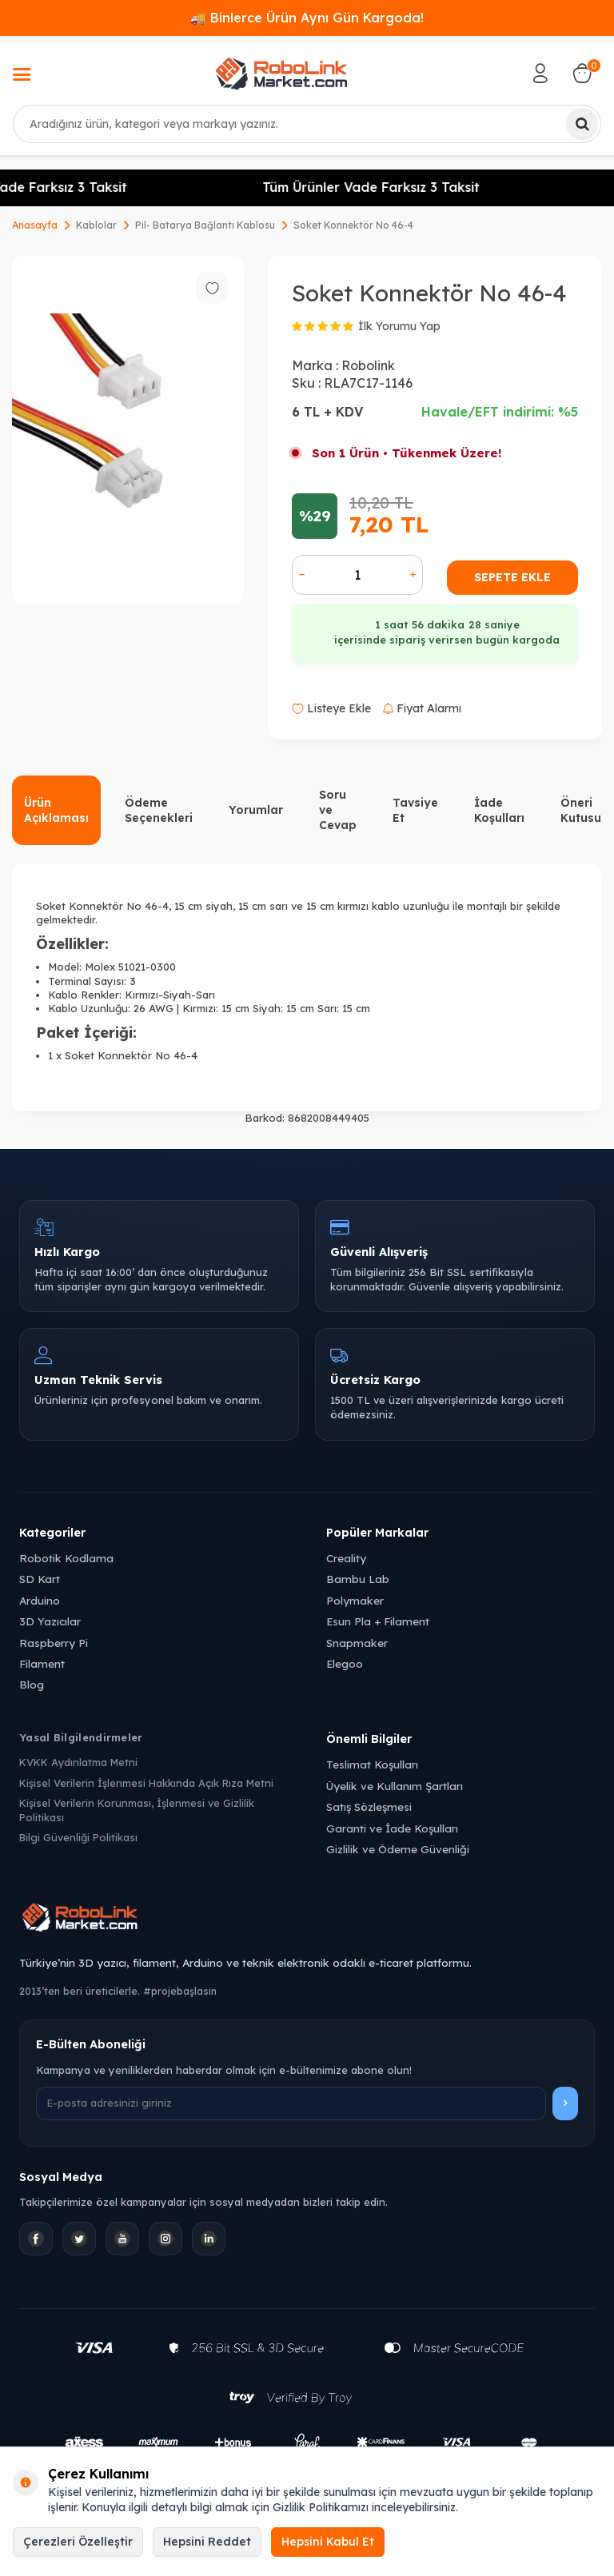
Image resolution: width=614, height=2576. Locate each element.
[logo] (281, 74)
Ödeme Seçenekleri (159, 810)
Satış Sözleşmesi (369, 1806)
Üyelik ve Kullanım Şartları (394, 1785)
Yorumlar (256, 810)
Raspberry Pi (53, 1642)
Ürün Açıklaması (56, 810)
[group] (128, 430)
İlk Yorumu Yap (399, 326)
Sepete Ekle (512, 577)
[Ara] (582, 124)
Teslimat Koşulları (372, 1764)
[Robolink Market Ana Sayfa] (307, 1919)
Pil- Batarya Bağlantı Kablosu (205, 225)
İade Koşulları (499, 810)
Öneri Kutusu (580, 810)
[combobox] (307, 124)
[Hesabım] (540, 73)
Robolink (368, 365)
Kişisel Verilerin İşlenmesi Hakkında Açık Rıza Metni (146, 1782)
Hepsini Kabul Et (327, 2541)
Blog (31, 1684)
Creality (346, 1558)
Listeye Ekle (331, 708)
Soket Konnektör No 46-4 (353, 225)
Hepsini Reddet (207, 2541)
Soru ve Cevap (338, 810)
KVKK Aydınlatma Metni (78, 1762)
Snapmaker (357, 1642)
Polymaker (355, 1600)
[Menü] (21, 76)
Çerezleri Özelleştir (78, 2541)
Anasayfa (35, 225)
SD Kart (39, 1578)
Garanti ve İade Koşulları (392, 1828)
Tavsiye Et (415, 810)
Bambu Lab (357, 1578)
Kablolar (96, 225)
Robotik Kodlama (66, 1558)
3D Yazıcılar (50, 1621)
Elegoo (344, 1663)
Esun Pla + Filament (377, 1621)
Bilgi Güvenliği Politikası (78, 1837)
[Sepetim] (582, 73)
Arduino (39, 1600)
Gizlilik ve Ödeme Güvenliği (397, 1849)
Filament (42, 1663)
